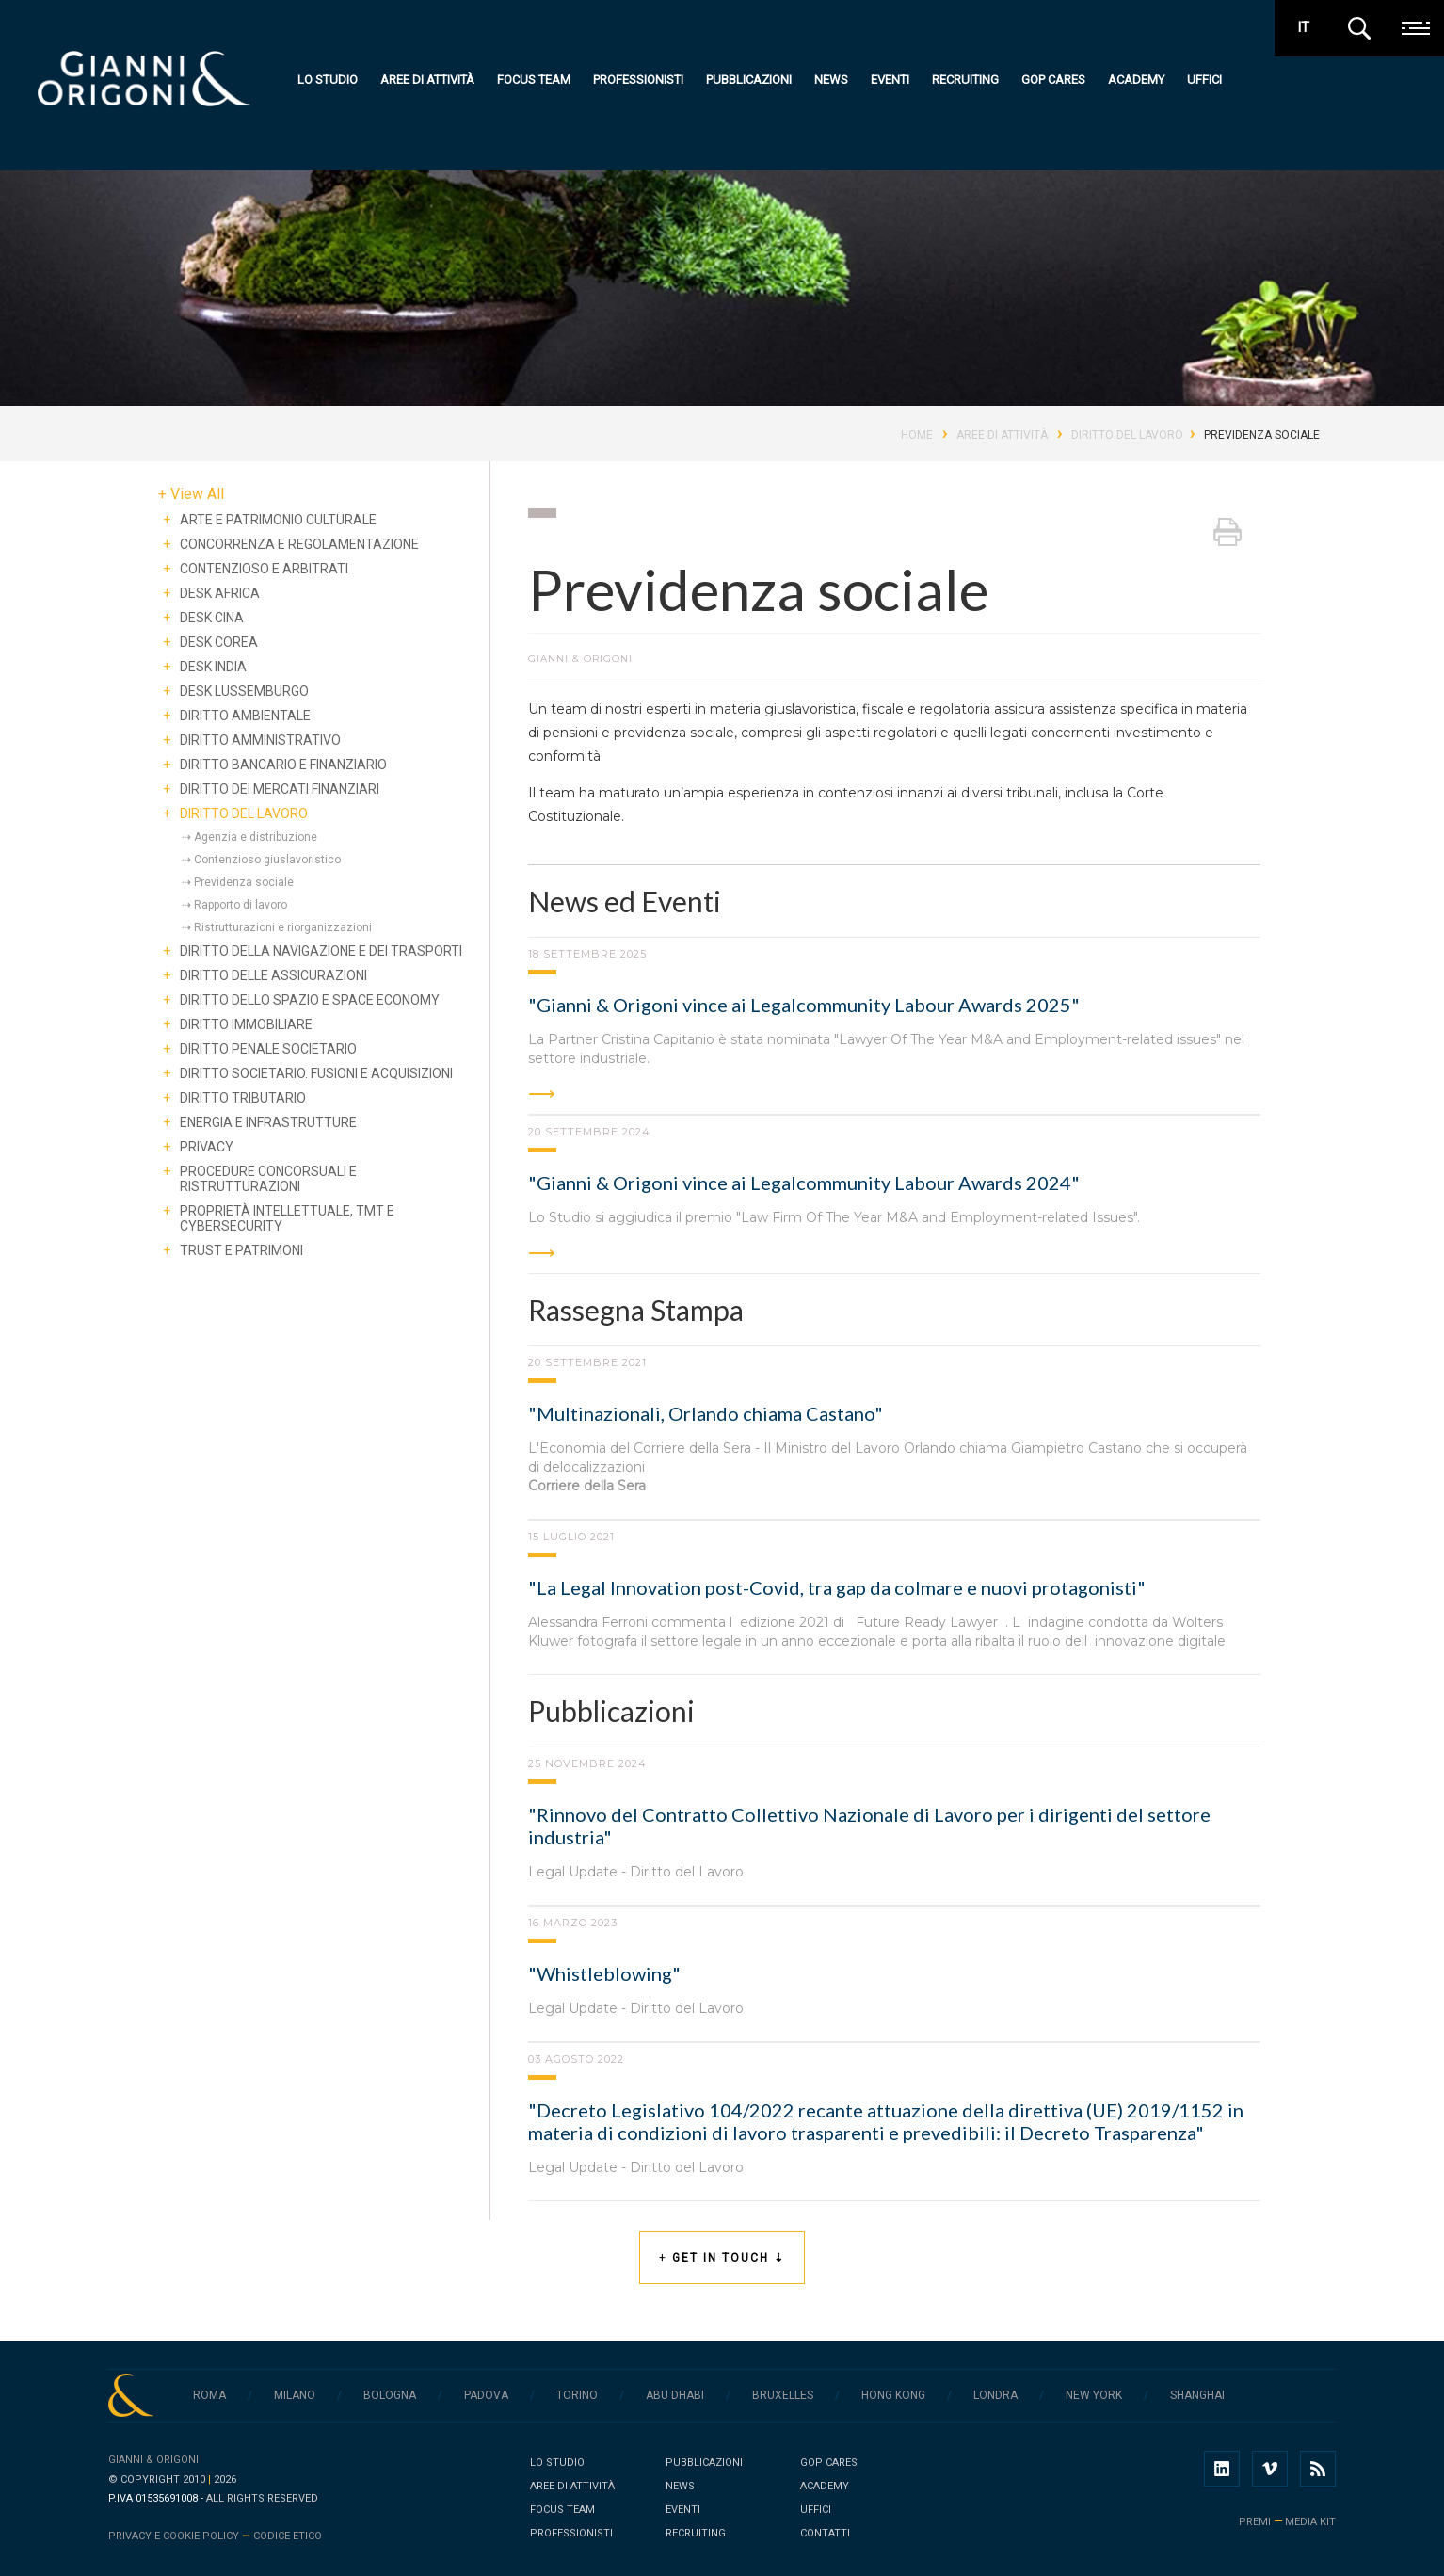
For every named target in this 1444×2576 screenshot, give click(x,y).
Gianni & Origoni (153, 2460)
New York (1094, 2395)
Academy (1140, 79)
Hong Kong (893, 2395)
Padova (486, 2395)
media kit (1310, 2522)
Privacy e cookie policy (173, 2536)
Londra (995, 2395)
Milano (294, 2395)
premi (1255, 2522)
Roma (209, 2395)
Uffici (1208, 79)
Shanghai (1197, 2395)
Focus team (537, 79)
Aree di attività (431, 79)
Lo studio (331, 79)
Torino (577, 2395)
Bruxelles (782, 2395)
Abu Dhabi (675, 2395)
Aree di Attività (1002, 435)
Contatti (825, 2533)
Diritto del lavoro (1127, 435)
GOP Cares (1057, 79)
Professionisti (642, 79)
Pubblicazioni (752, 79)
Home (917, 435)
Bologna (389, 2395)
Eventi (893, 79)
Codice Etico (287, 2536)
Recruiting (969, 79)
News (835, 79)
